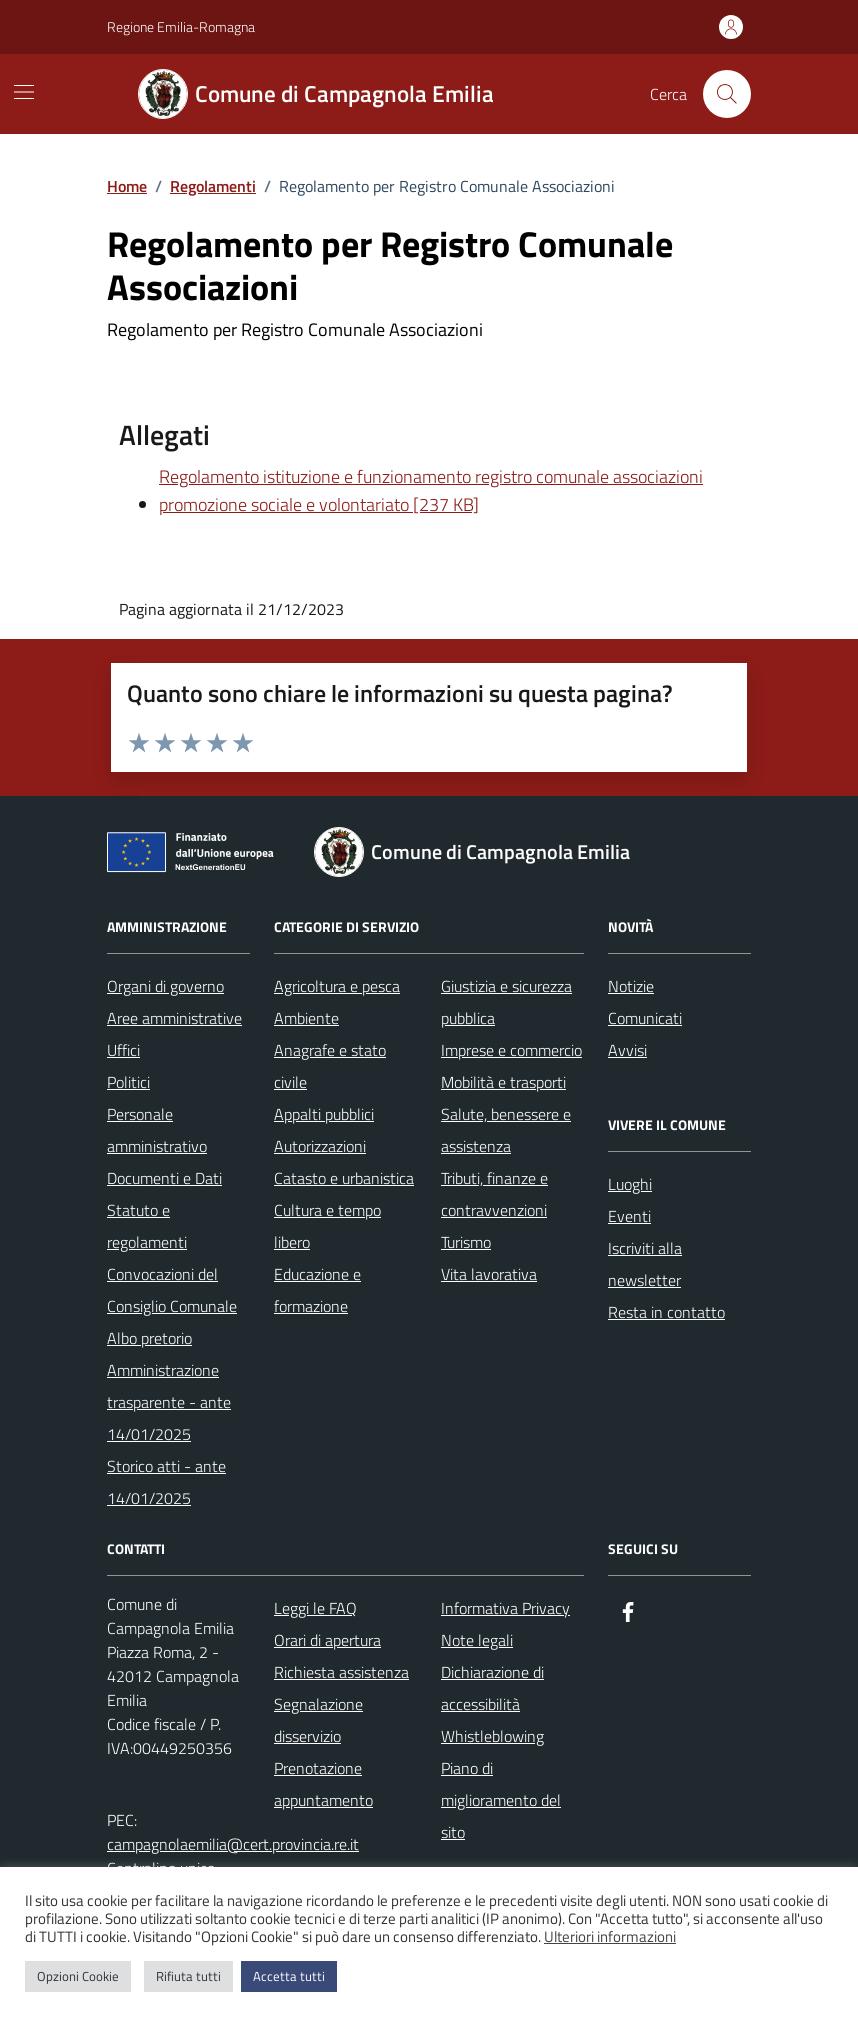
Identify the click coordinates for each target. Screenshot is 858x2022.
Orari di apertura (327, 1640)
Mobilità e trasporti (503, 1082)
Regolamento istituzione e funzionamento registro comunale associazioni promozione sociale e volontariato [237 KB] (431, 490)
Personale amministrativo (157, 1130)
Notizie (631, 986)
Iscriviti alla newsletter (645, 1264)
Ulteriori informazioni (610, 1937)
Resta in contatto (666, 1312)
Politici (128, 1082)
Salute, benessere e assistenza (506, 1130)
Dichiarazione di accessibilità (492, 1688)
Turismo (466, 1242)
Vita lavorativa (489, 1274)
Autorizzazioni (320, 1146)
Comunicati (645, 1018)
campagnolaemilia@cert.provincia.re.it (233, 1844)
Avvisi (627, 1050)
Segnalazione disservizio (318, 1720)
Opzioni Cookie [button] (78, 1976)
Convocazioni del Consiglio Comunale (172, 1290)
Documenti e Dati (164, 1178)
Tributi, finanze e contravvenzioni (494, 1194)
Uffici (123, 1050)
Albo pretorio (149, 1338)
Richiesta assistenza (341, 1672)
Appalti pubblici (324, 1114)
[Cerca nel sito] (727, 94)
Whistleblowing (492, 1736)
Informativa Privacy (505, 1608)
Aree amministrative (174, 1018)
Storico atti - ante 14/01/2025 (166, 1482)
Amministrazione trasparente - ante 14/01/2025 (169, 1402)
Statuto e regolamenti (147, 1226)
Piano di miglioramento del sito (501, 1800)
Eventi (629, 1216)
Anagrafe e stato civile (330, 1066)
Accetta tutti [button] (289, 1976)
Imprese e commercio (511, 1050)
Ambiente (306, 1018)
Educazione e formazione (317, 1290)
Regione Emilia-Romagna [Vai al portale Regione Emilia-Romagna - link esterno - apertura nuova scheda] (181, 26)
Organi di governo (165, 986)
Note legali (477, 1640)
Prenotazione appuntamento (323, 1784)
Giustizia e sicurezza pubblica (506, 1002)
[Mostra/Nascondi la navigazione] (24, 92)
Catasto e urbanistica (344, 1178)
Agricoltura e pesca (337, 986)
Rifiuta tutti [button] (188, 1976)
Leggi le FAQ (315, 1608)
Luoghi (630, 1184)
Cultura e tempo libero (327, 1226)
